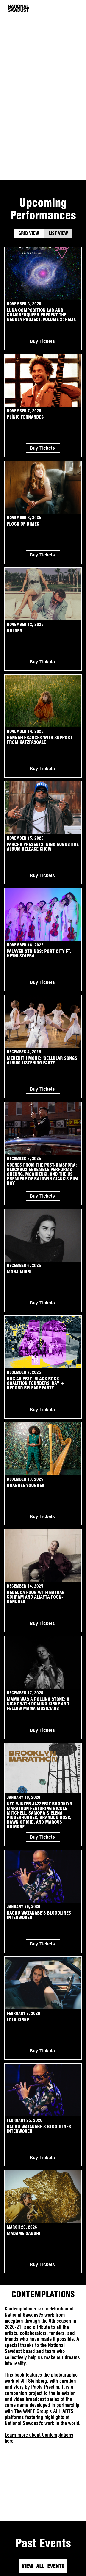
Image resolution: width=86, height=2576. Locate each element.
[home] (18, 8)
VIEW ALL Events (43, 2566)
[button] (75, 8)
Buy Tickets (42, 341)
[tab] (29, 233)
